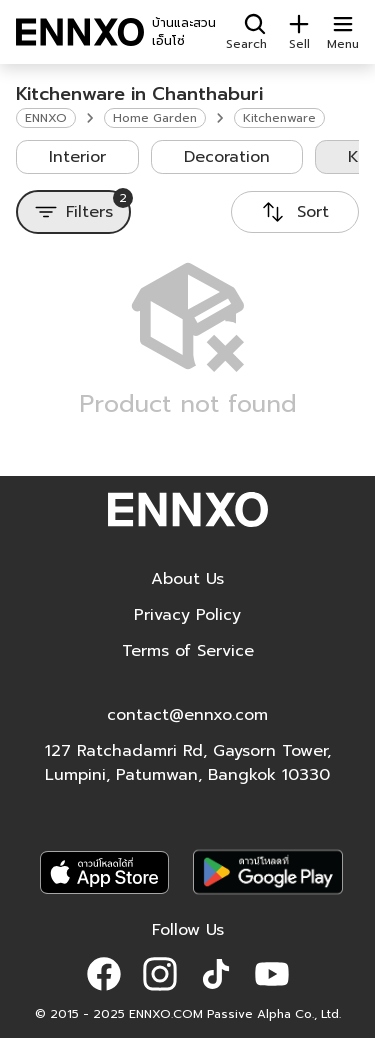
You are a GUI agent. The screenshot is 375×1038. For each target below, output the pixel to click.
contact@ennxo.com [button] (187, 715)
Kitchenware (279, 118)
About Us (187, 579)
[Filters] (73, 212)
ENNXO (46, 118)
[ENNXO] (80, 32)
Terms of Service (188, 651)
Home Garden (155, 118)
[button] (104, 974)
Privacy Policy (187, 615)
